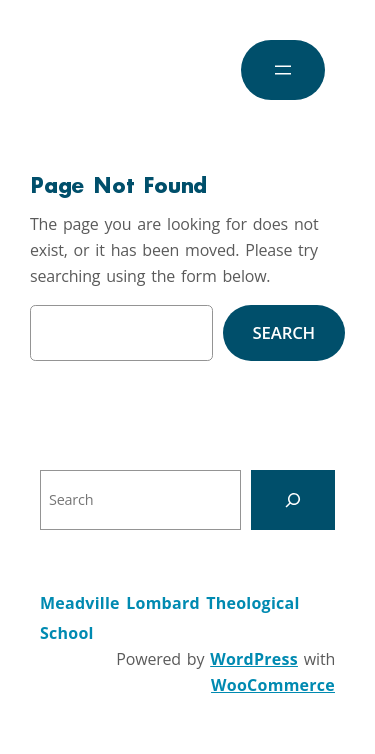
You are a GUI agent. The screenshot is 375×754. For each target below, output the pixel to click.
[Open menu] (283, 70)
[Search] (293, 500)
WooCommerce (273, 685)
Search (284, 332)
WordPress (254, 659)
